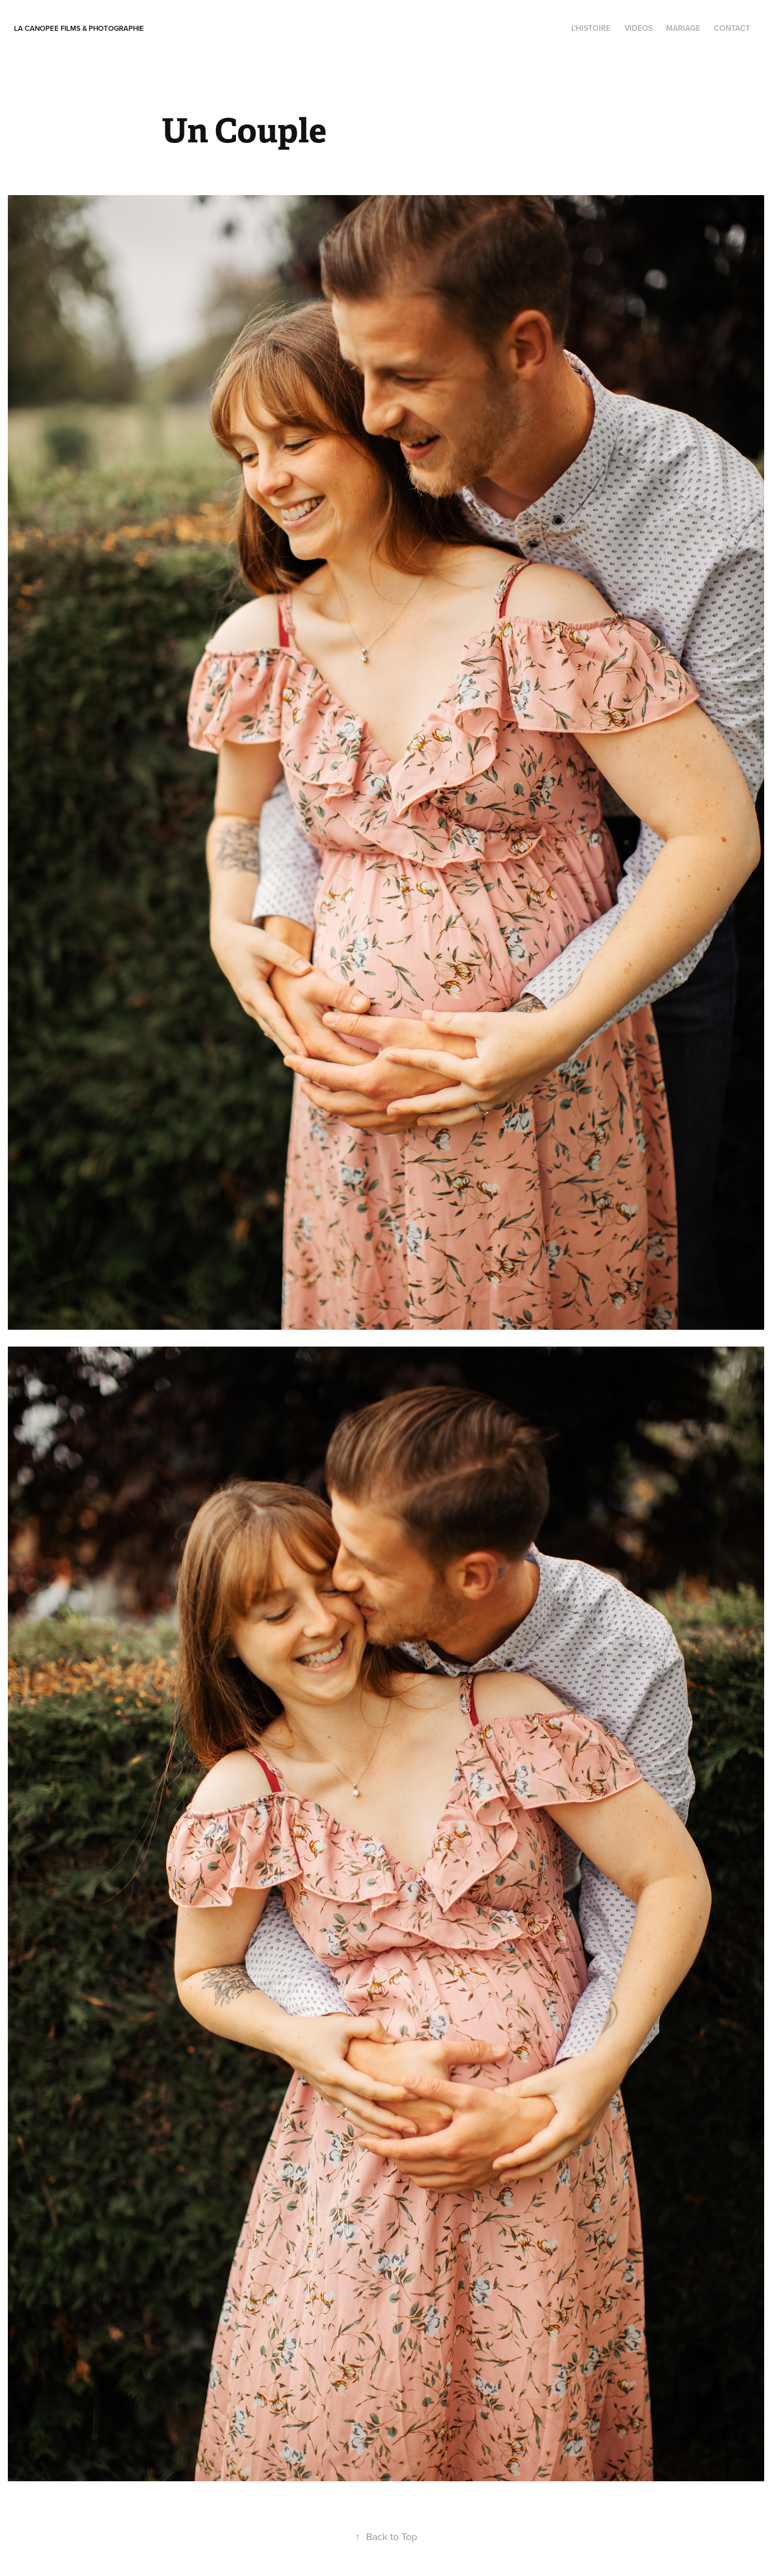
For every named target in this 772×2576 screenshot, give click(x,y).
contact (732, 28)
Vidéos (639, 28)
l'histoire (591, 28)
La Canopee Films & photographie (79, 28)
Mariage (683, 28)
